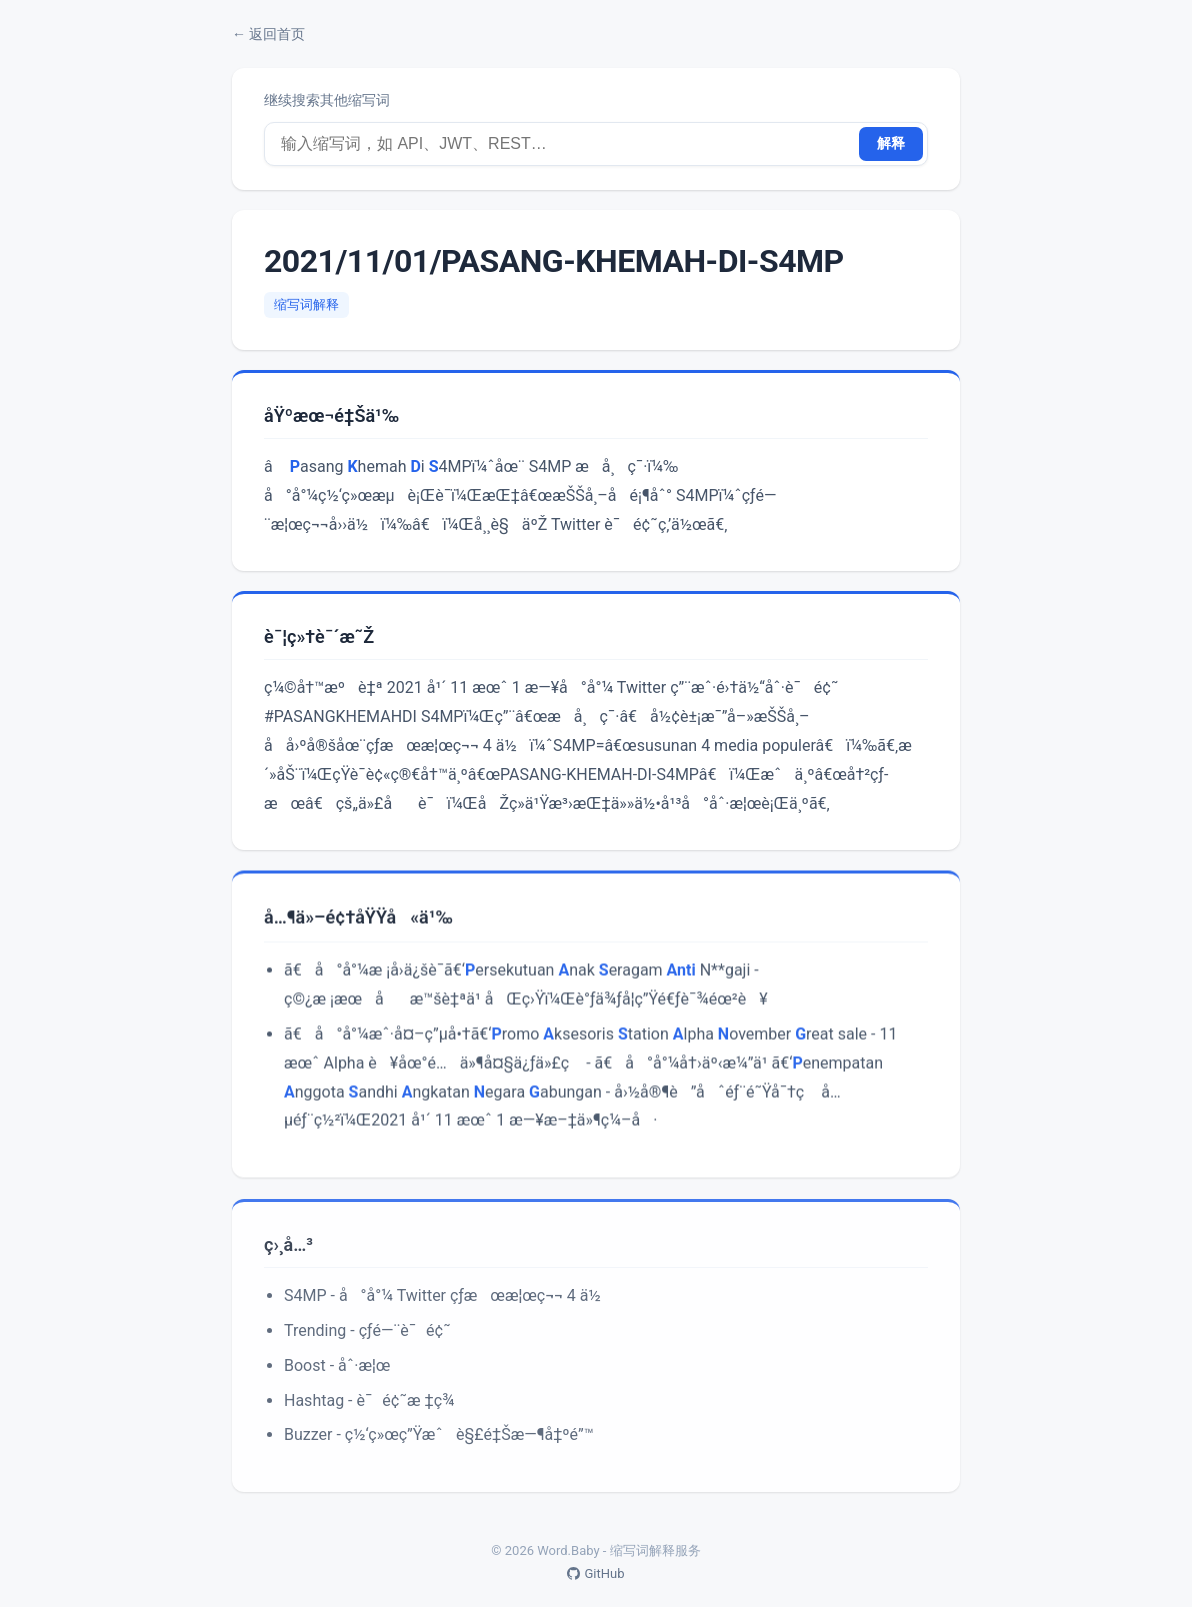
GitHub (595, 1573)
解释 (891, 143)
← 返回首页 (268, 34)
